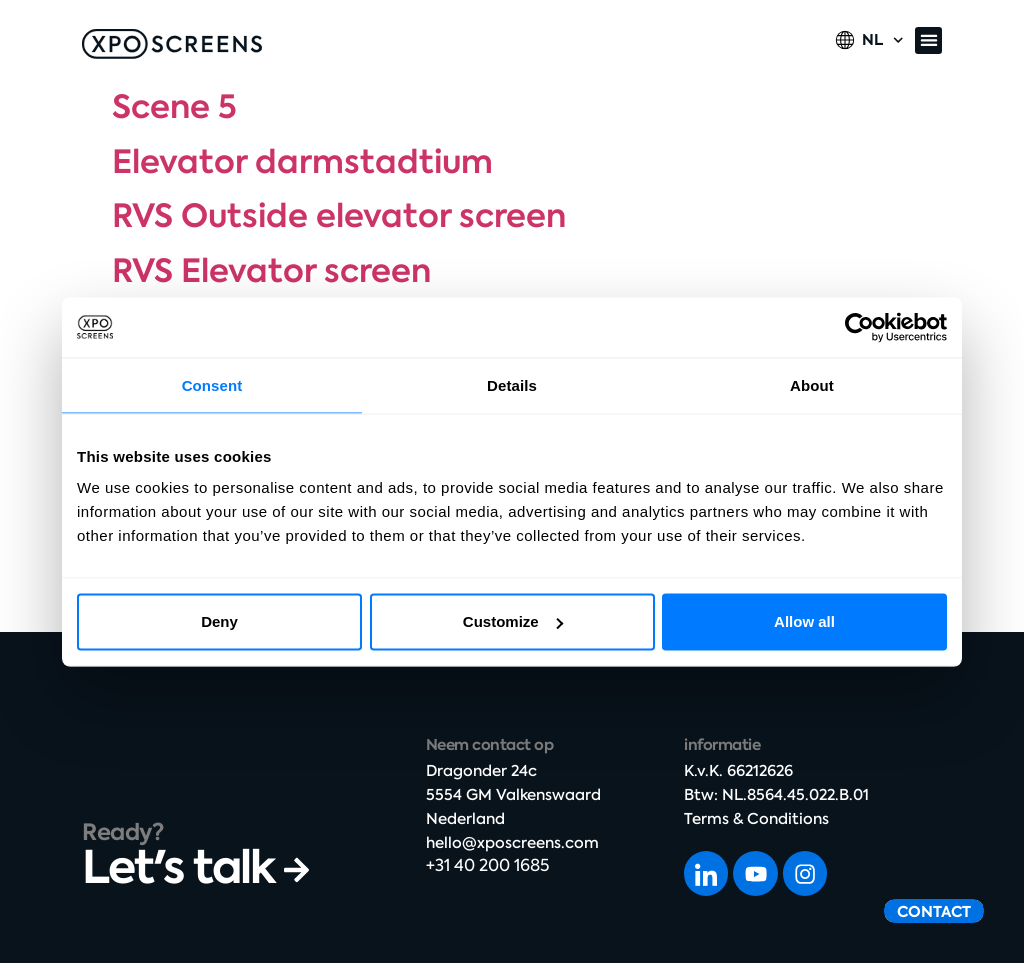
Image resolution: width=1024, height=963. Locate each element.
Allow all (804, 621)
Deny (219, 621)
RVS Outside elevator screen (339, 216)
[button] (928, 40)
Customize (513, 621)
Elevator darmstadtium (302, 162)
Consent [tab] (212, 384)
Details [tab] (512, 384)
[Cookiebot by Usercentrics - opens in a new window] (859, 327)
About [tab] (812, 384)
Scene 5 (174, 107)
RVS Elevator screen (271, 271)
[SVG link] (172, 44)
